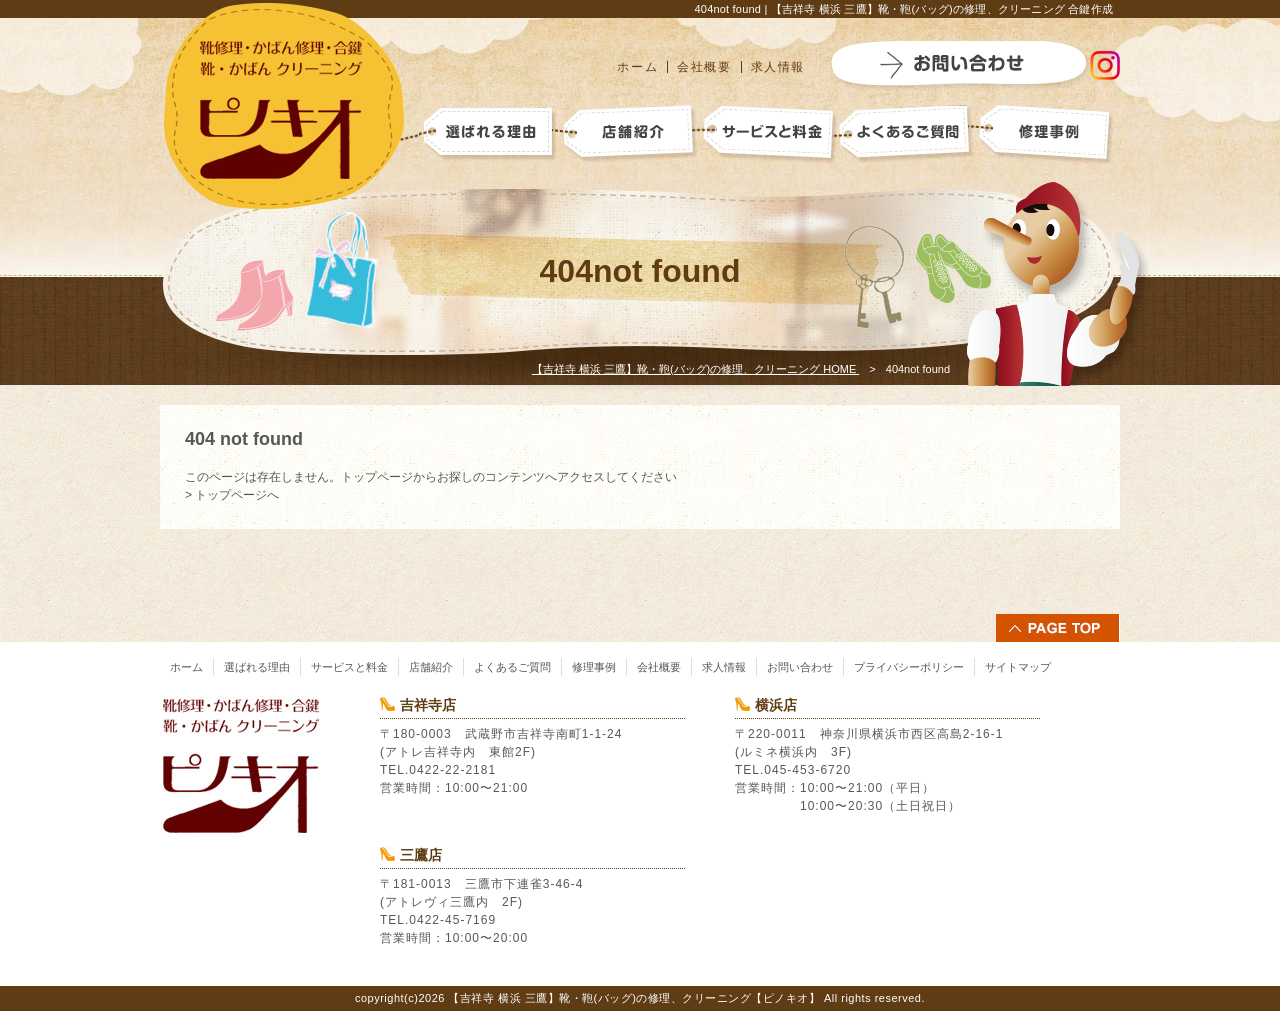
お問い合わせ (800, 667)
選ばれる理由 (257, 667)
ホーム (637, 67)
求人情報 (778, 67)
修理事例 (594, 667)
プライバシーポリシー (909, 667)
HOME (696, 369)
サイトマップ (1018, 667)
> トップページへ (232, 495)
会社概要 (704, 67)
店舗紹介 (431, 667)
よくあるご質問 (512, 667)
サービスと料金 (349, 667)
